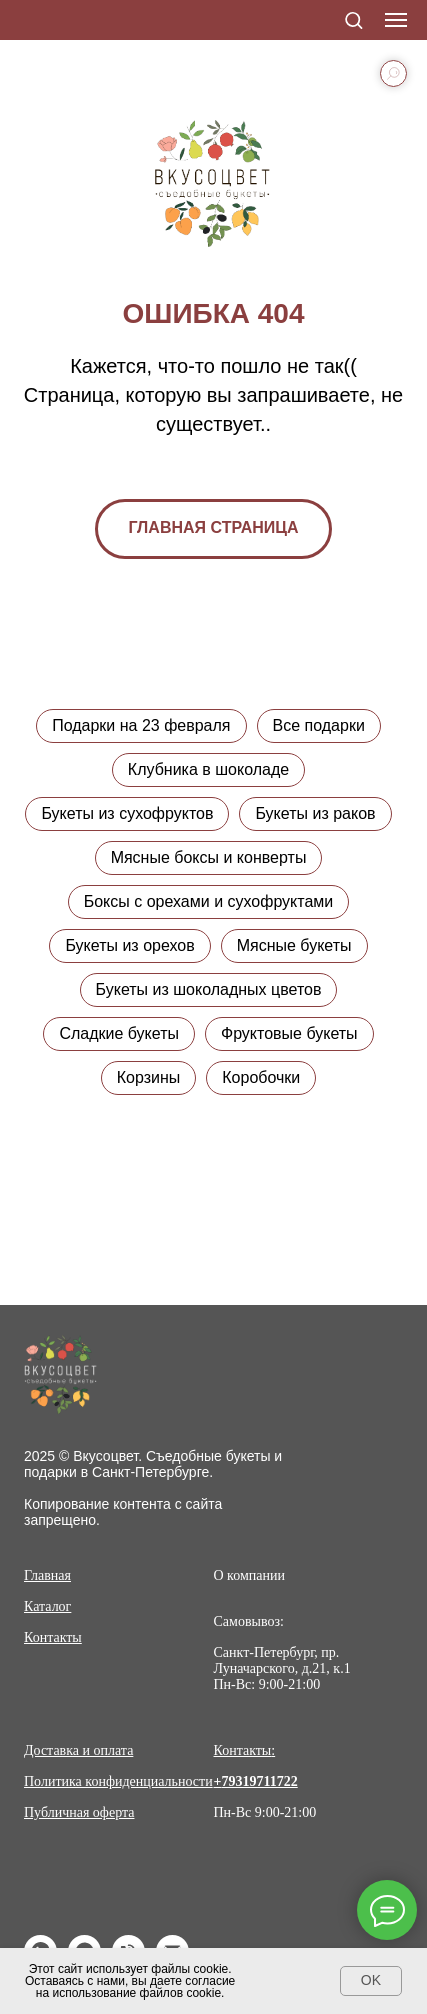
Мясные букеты (294, 945)
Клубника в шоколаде (208, 769)
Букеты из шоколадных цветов (209, 989)
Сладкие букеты (119, 1033)
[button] (353, 19)
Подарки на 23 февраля (141, 725)
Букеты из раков (315, 813)
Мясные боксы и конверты (209, 857)
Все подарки (319, 725)
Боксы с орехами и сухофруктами (209, 901)
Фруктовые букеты (289, 1033)
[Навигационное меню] (396, 20)
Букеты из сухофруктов (127, 813)
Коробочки (261, 1077)
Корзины (149, 1077)
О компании (249, 1575)
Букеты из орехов (129, 945)
